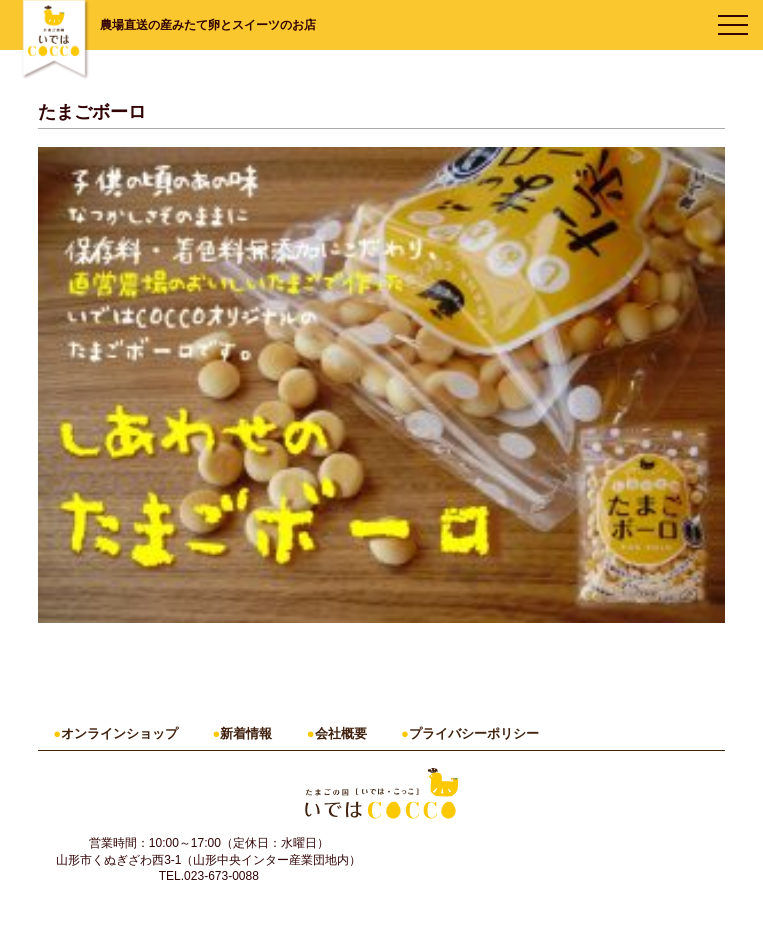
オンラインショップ (119, 733)
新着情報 (246, 733)
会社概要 (341, 733)
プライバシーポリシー (474, 733)
